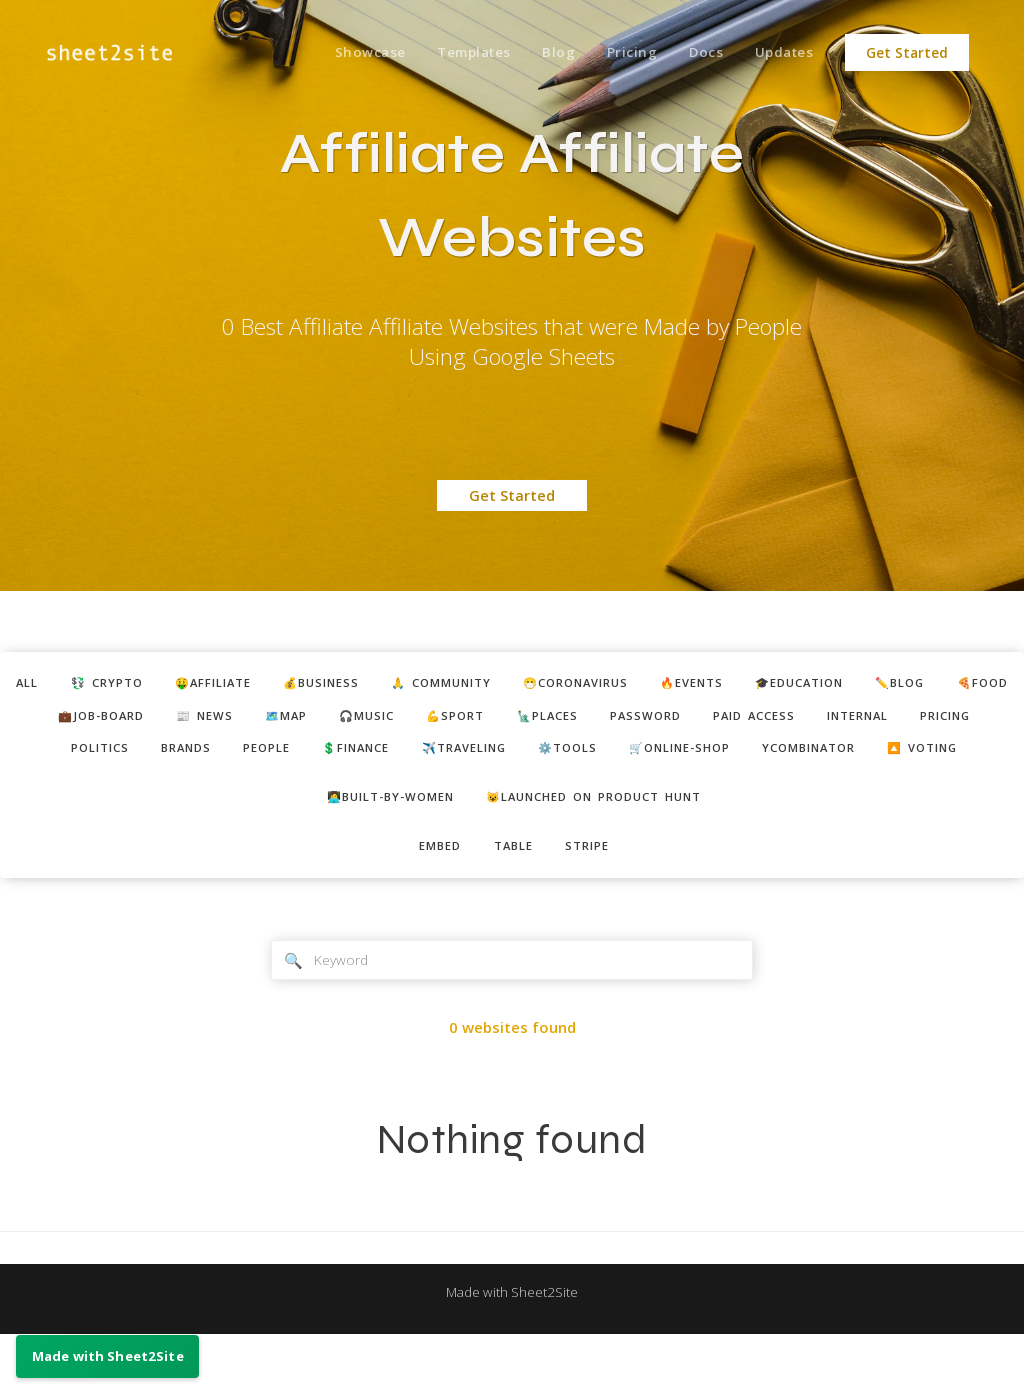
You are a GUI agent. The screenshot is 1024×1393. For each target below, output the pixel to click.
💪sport (704, 721)
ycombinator (532, 794)
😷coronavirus (676, 685)
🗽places (806, 721)
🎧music (605, 721)
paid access (99, 758)
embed (432, 899)
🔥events (806, 685)
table (514, 899)
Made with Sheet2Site (512, 1350)
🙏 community (524, 685)
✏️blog (102, 721)
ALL (59, 685)
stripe (596, 899)
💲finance (702, 758)
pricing (316, 758)
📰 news (422, 721)
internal (215, 758)
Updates (781, 53)
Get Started (907, 53)
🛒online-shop (385, 794)
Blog (540, 53)
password (914, 721)
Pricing (618, 53)
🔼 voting (660, 794)
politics (413, 758)
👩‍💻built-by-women (375, 846)
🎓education (928, 685)
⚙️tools (941, 758)
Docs (697, 53)
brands (510, 758)
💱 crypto (148, 685)
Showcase (341, 53)
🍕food (194, 721)
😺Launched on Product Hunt (604, 846)
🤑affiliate (267, 685)
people (600, 758)
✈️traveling (825, 758)
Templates (451, 53)
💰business (389, 685)
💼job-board (307, 721)
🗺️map (514, 721)
